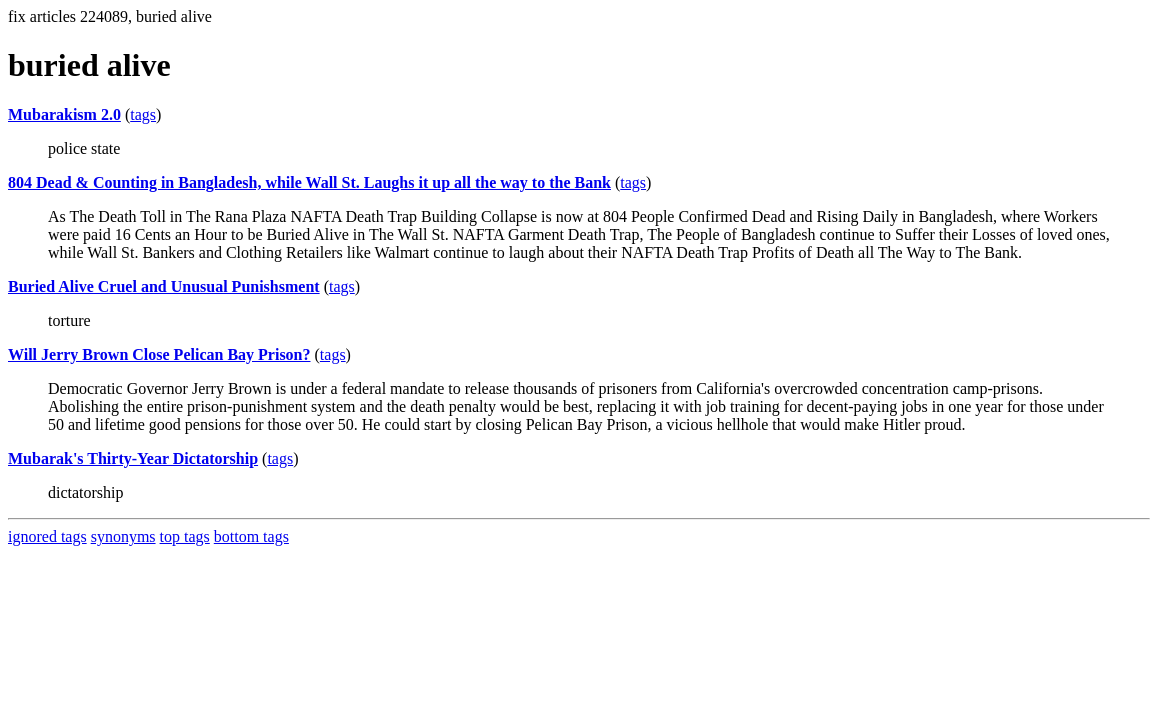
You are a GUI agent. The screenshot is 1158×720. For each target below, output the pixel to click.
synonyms (123, 536)
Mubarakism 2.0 (64, 114)
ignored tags (47, 536)
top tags (185, 536)
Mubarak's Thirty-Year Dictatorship (133, 458)
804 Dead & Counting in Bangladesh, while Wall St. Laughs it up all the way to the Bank (309, 182)
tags (143, 114)
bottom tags (251, 536)
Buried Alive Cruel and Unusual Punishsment (164, 286)
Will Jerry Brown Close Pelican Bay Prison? (159, 354)
